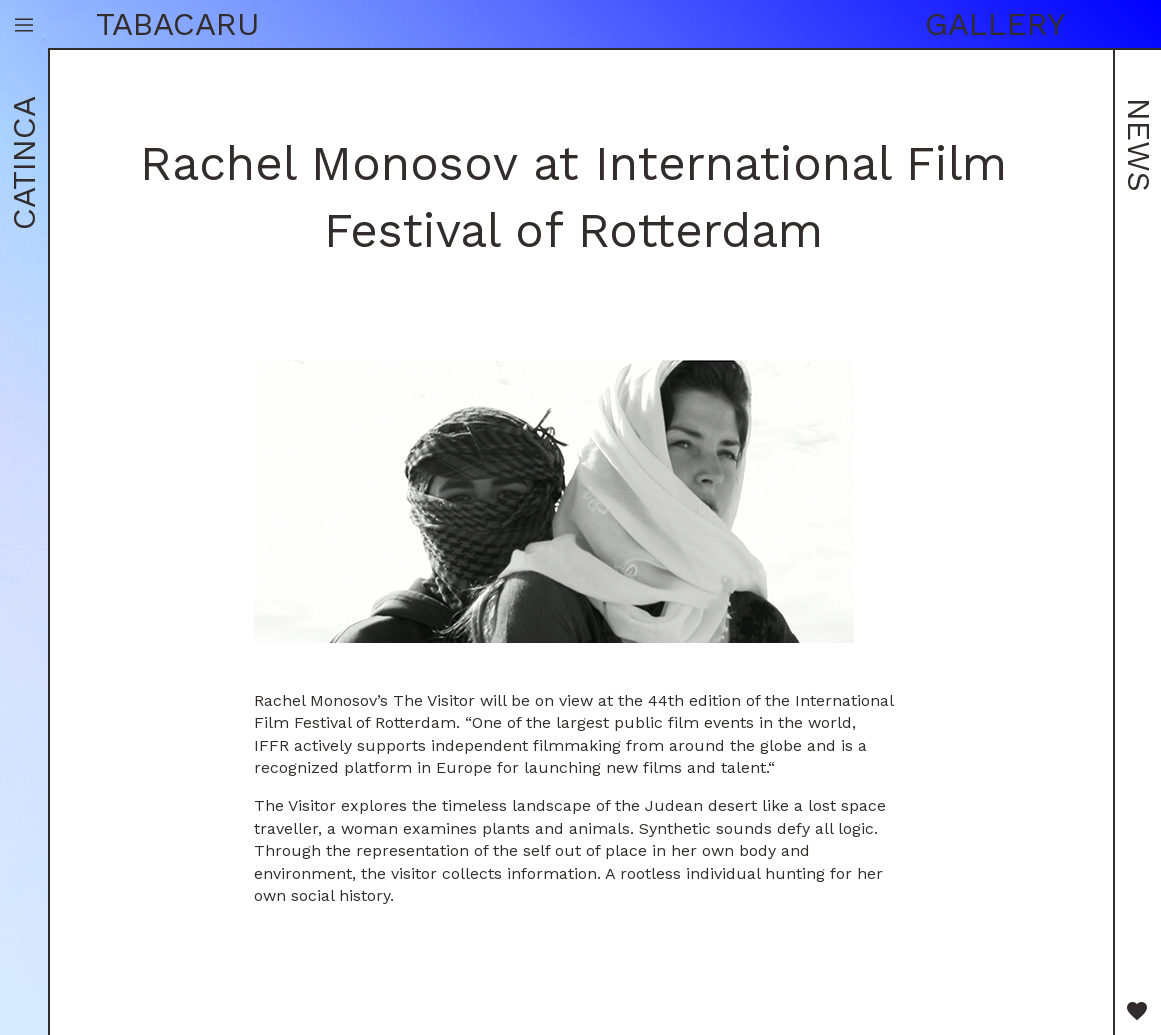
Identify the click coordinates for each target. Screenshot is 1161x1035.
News (1139, 145)
